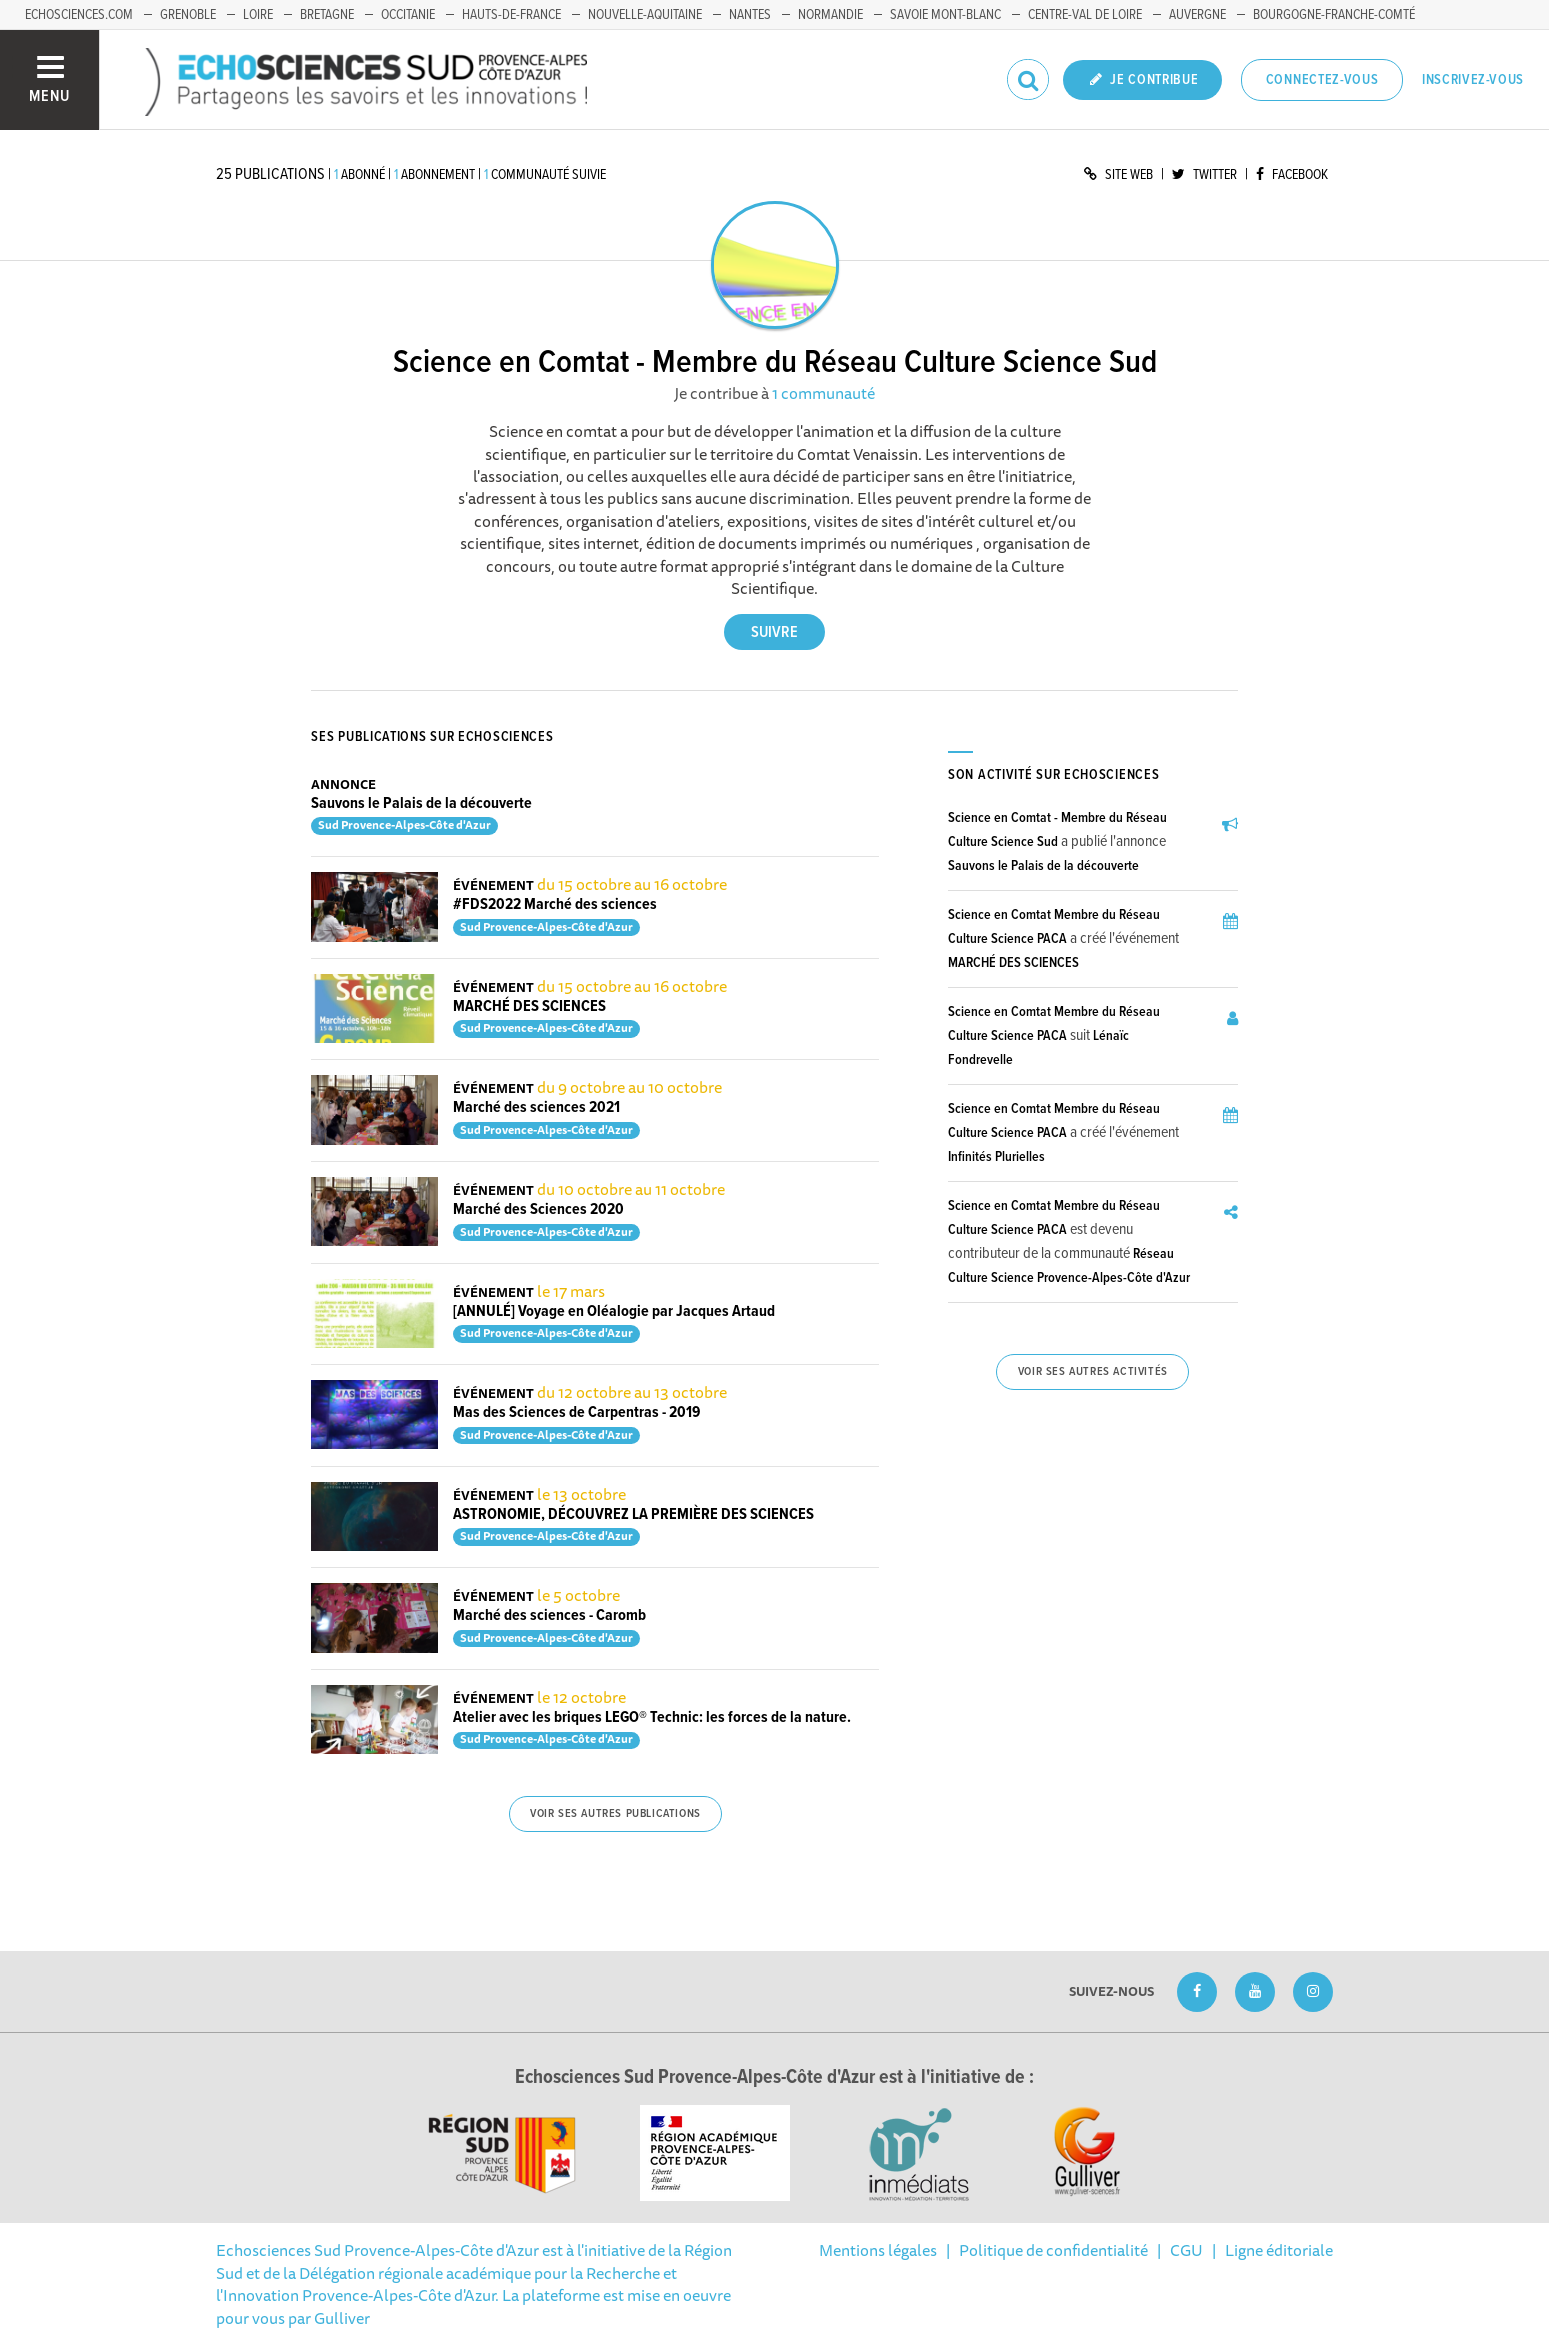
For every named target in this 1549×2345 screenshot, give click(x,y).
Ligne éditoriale (1279, 2250)
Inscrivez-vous (1473, 80)
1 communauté (823, 393)
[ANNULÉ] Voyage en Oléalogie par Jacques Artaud (614, 1311)
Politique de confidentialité (1053, 2250)
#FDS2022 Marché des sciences (555, 904)
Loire (258, 15)
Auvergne (1197, 15)
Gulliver (342, 2318)
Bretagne (327, 15)
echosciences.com (79, 15)
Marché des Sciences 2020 (538, 1209)
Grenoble (188, 15)
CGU (1186, 2250)
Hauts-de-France (511, 15)
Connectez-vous (1322, 80)
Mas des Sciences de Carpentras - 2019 (576, 1412)
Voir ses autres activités (1093, 1372)
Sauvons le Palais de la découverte (421, 803)
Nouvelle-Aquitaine (645, 15)
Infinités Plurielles (996, 1157)
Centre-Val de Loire (1085, 15)
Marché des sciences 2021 (536, 1107)
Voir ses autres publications (615, 1814)
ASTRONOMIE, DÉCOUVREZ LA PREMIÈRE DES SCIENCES (633, 1514)
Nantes (750, 15)
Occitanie (408, 15)
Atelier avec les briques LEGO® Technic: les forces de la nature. (652, 1717)
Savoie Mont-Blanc (945, 15)
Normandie (830, 15)
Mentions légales (878, 2250)
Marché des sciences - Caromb (549, 1615)
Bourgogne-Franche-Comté (1334, 15)
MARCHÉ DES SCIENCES (529, 1006)
